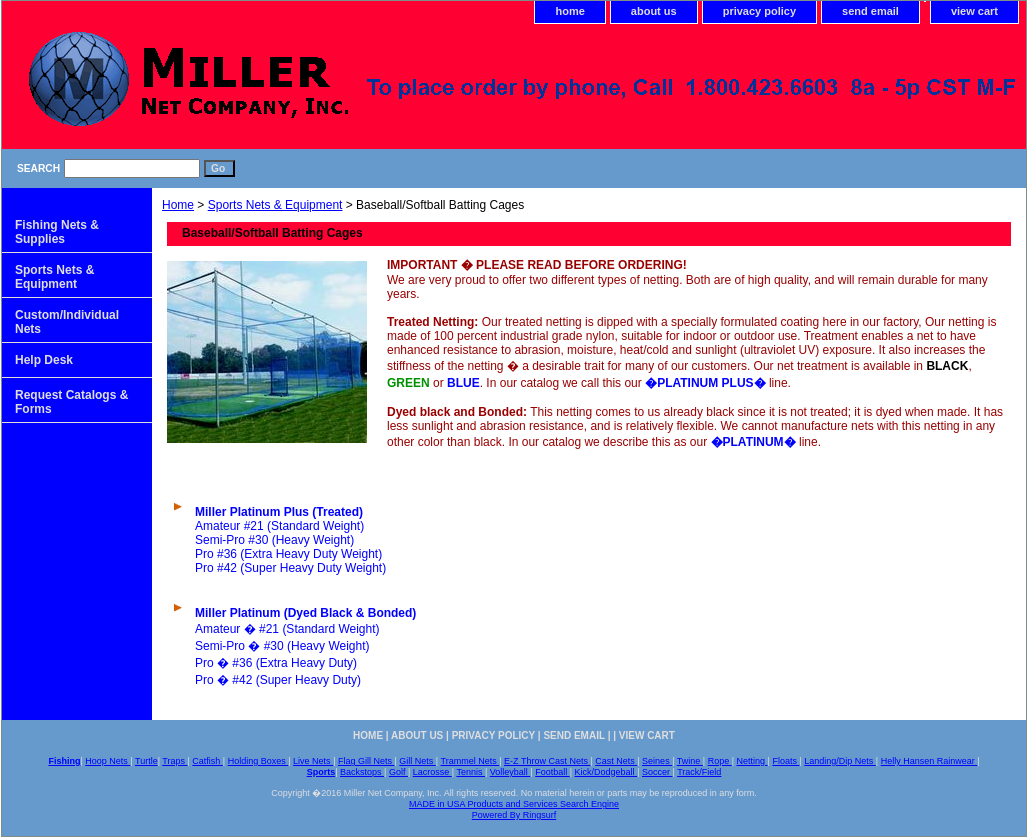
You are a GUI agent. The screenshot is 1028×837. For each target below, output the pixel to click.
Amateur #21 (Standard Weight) (279, 526)
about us (654, 11)
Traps (174, 761)
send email (870, 11)
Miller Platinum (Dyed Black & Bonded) (305, 613)
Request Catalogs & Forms (71, 402)
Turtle (146, 761)
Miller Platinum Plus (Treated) (279, 512)
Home (178, 205)
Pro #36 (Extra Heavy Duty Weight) (288, 554)
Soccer (657, 772)
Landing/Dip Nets (840, 761)
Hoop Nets (107, 761)
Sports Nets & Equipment (275, 205)
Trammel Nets (470, 761)
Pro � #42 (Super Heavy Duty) (278, 680)
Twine (690, 761)
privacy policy (759, 11)
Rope (720, 761)
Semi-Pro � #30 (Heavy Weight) (282, 646)
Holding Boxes (258, 761)
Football (552, 772)
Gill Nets (417, 761)
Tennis (470, 772)
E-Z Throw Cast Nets (547, 761)
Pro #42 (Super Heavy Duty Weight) (290, 568)
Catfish (207, 761)
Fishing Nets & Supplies (57, 232)
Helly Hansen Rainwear (929, 761)
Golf (398, 772)
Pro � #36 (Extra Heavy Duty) (276, 663)
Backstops (362, 772)
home (569, 11)
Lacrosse (432, 772)
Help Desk (44, 360)
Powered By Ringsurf (514, 815)
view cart (974, 11)
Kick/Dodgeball (606, 772)
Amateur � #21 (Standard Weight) (287, 629)
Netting (752, 761)
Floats (785, 761)
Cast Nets (616, 761)
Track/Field (699, 772)
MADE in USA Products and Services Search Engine (514, 804)
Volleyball (510, 772)
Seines (657, 761)
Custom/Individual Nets (67, 322)
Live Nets (313, 761)
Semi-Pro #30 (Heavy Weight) (274, 540)
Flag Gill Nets (366, 761)
